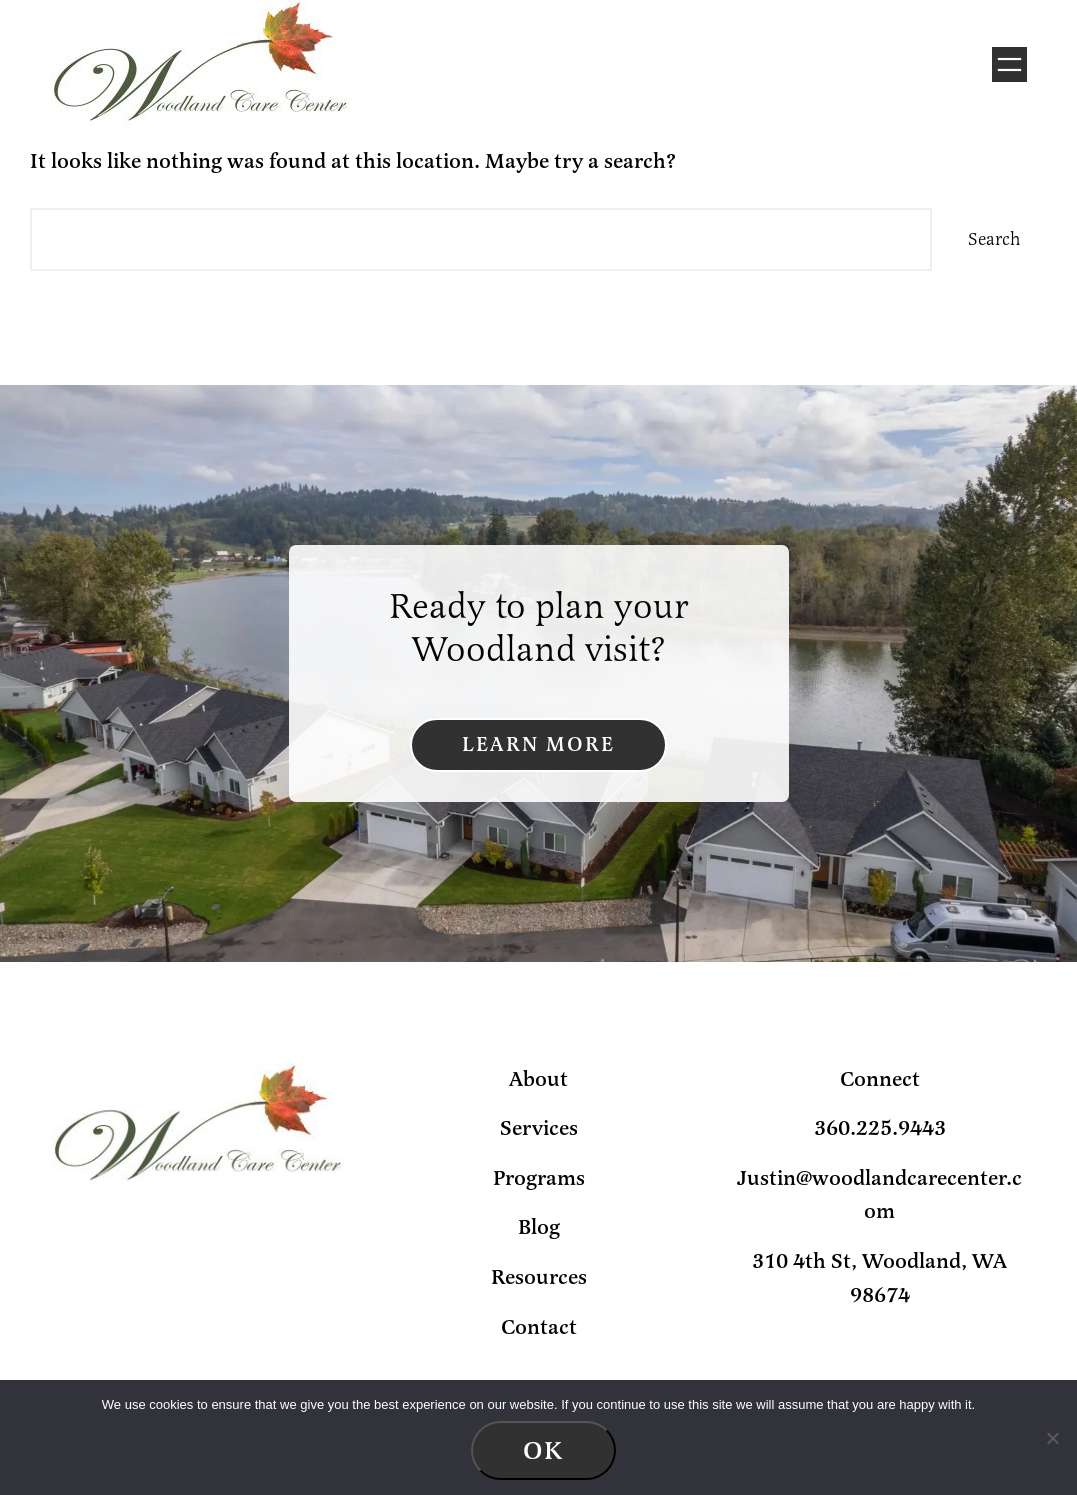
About (538, 1079)
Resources (539, 1277)
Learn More (538, 744)
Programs (539, 1178)
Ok (543, 1450)
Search (994, 239)
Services (539, 1128)
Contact (539, 1327)
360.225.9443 (880, 1128)
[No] (1052, 1438)
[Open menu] (1009, 64)
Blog (539, 1227)
